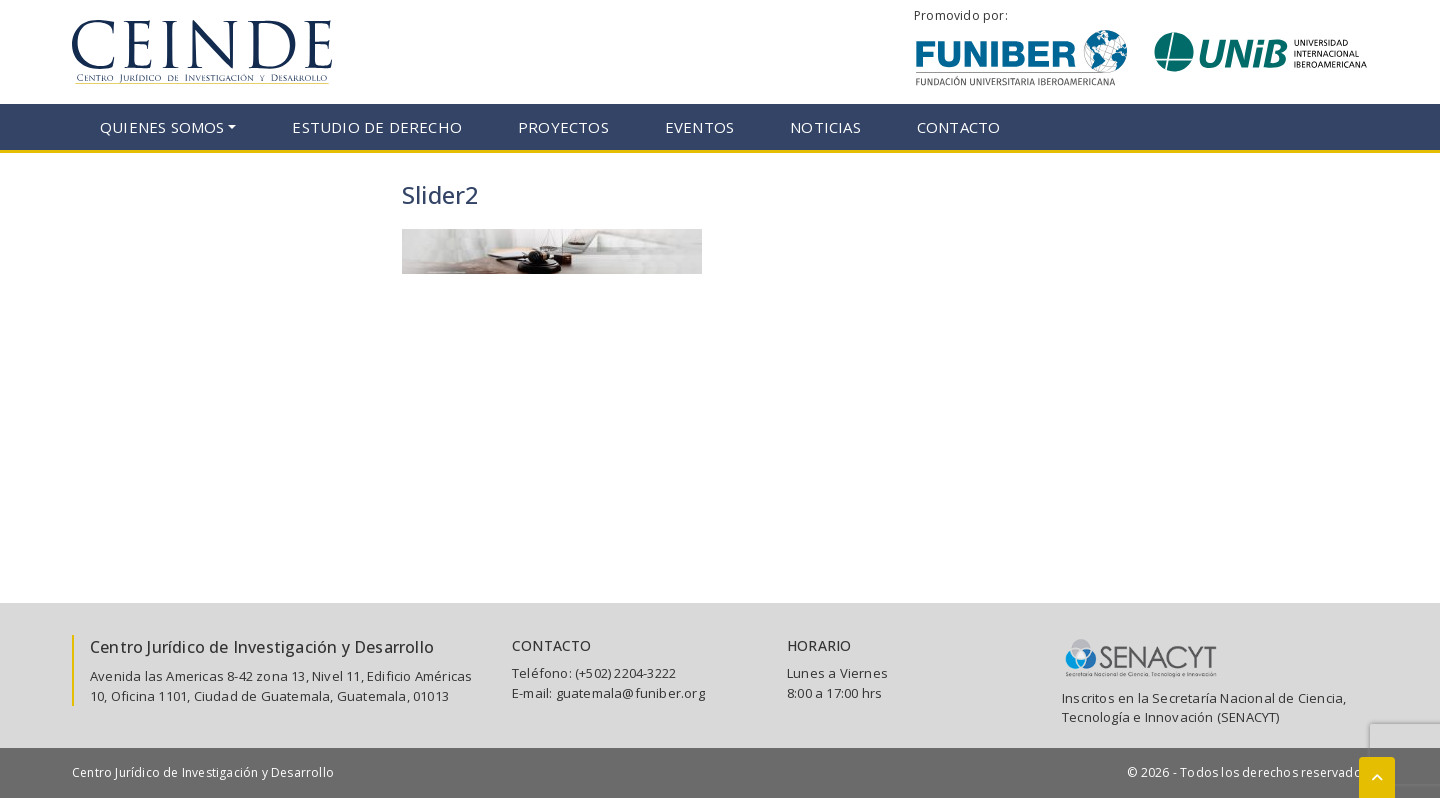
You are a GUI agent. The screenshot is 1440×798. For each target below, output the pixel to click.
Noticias (825, 127)
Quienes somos (162, 127)
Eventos (699, 127)
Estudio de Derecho (377, 127)
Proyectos (563, 127)
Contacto (959, 127)
